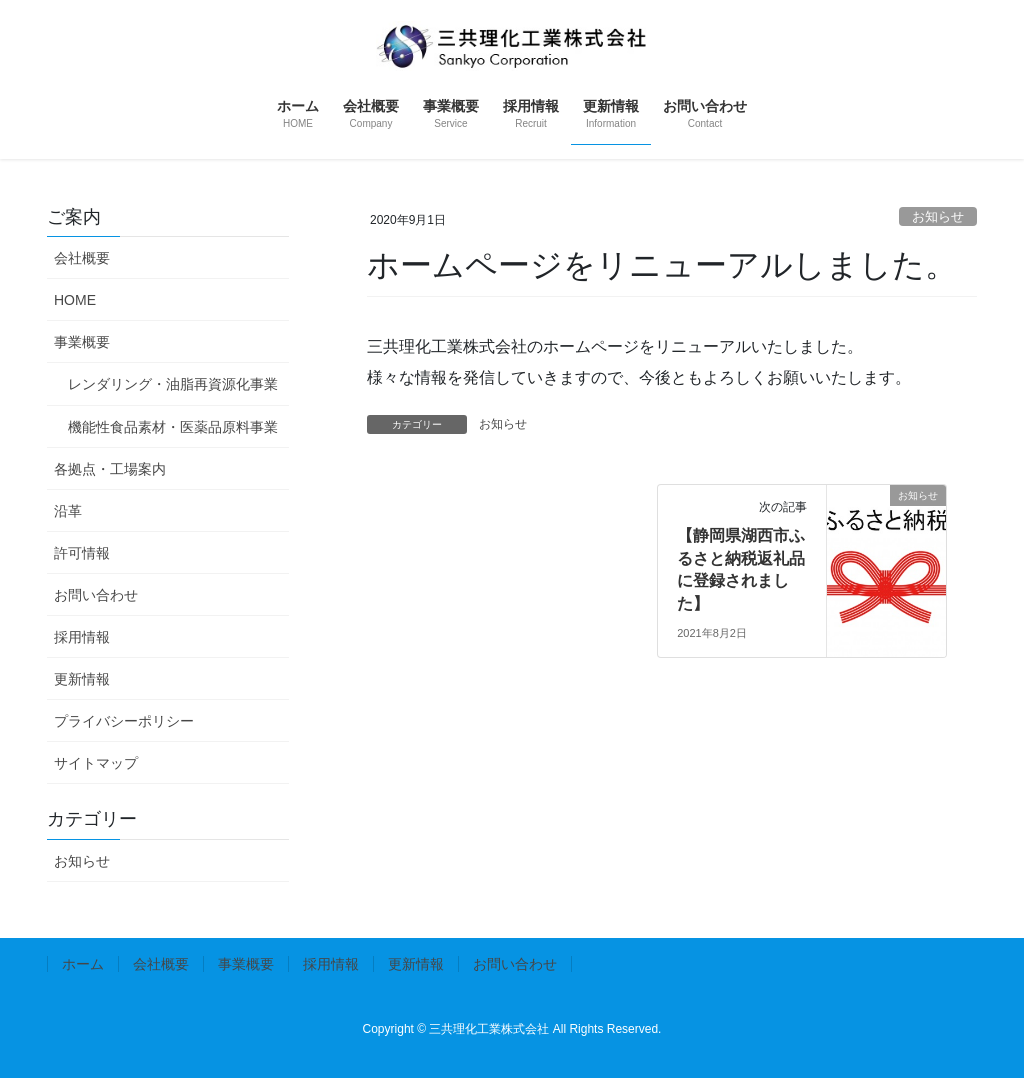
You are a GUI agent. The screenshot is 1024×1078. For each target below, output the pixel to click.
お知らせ (938, 216)
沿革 (68, 511)
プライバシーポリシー (124, 721)
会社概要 (82, 258)
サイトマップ (96, 763)
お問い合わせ (96, 595)
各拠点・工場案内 (110, 469)
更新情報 (82, 679)
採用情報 (82, 637)
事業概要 (82, 342)
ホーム (83, 964)
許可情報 (82, 553)
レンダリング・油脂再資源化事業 (173, 384)
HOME (75, 300)
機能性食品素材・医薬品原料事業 (173, 427)
